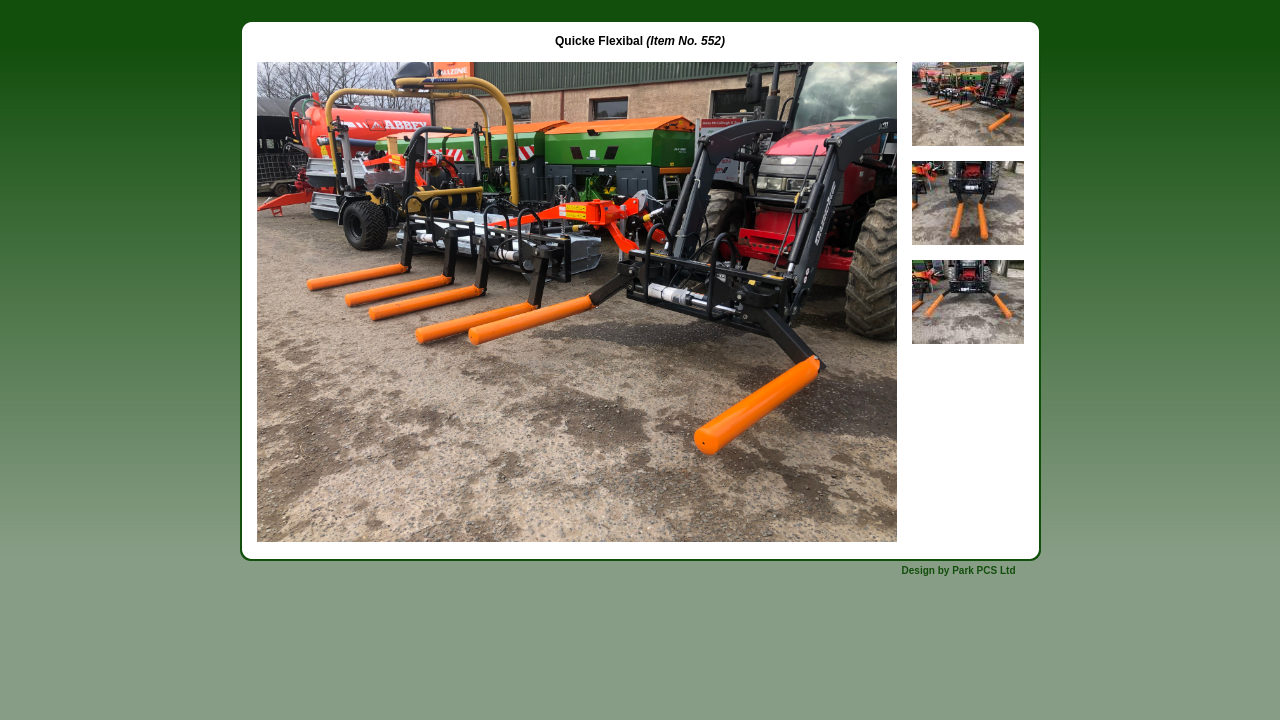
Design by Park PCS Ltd (959, 570)
